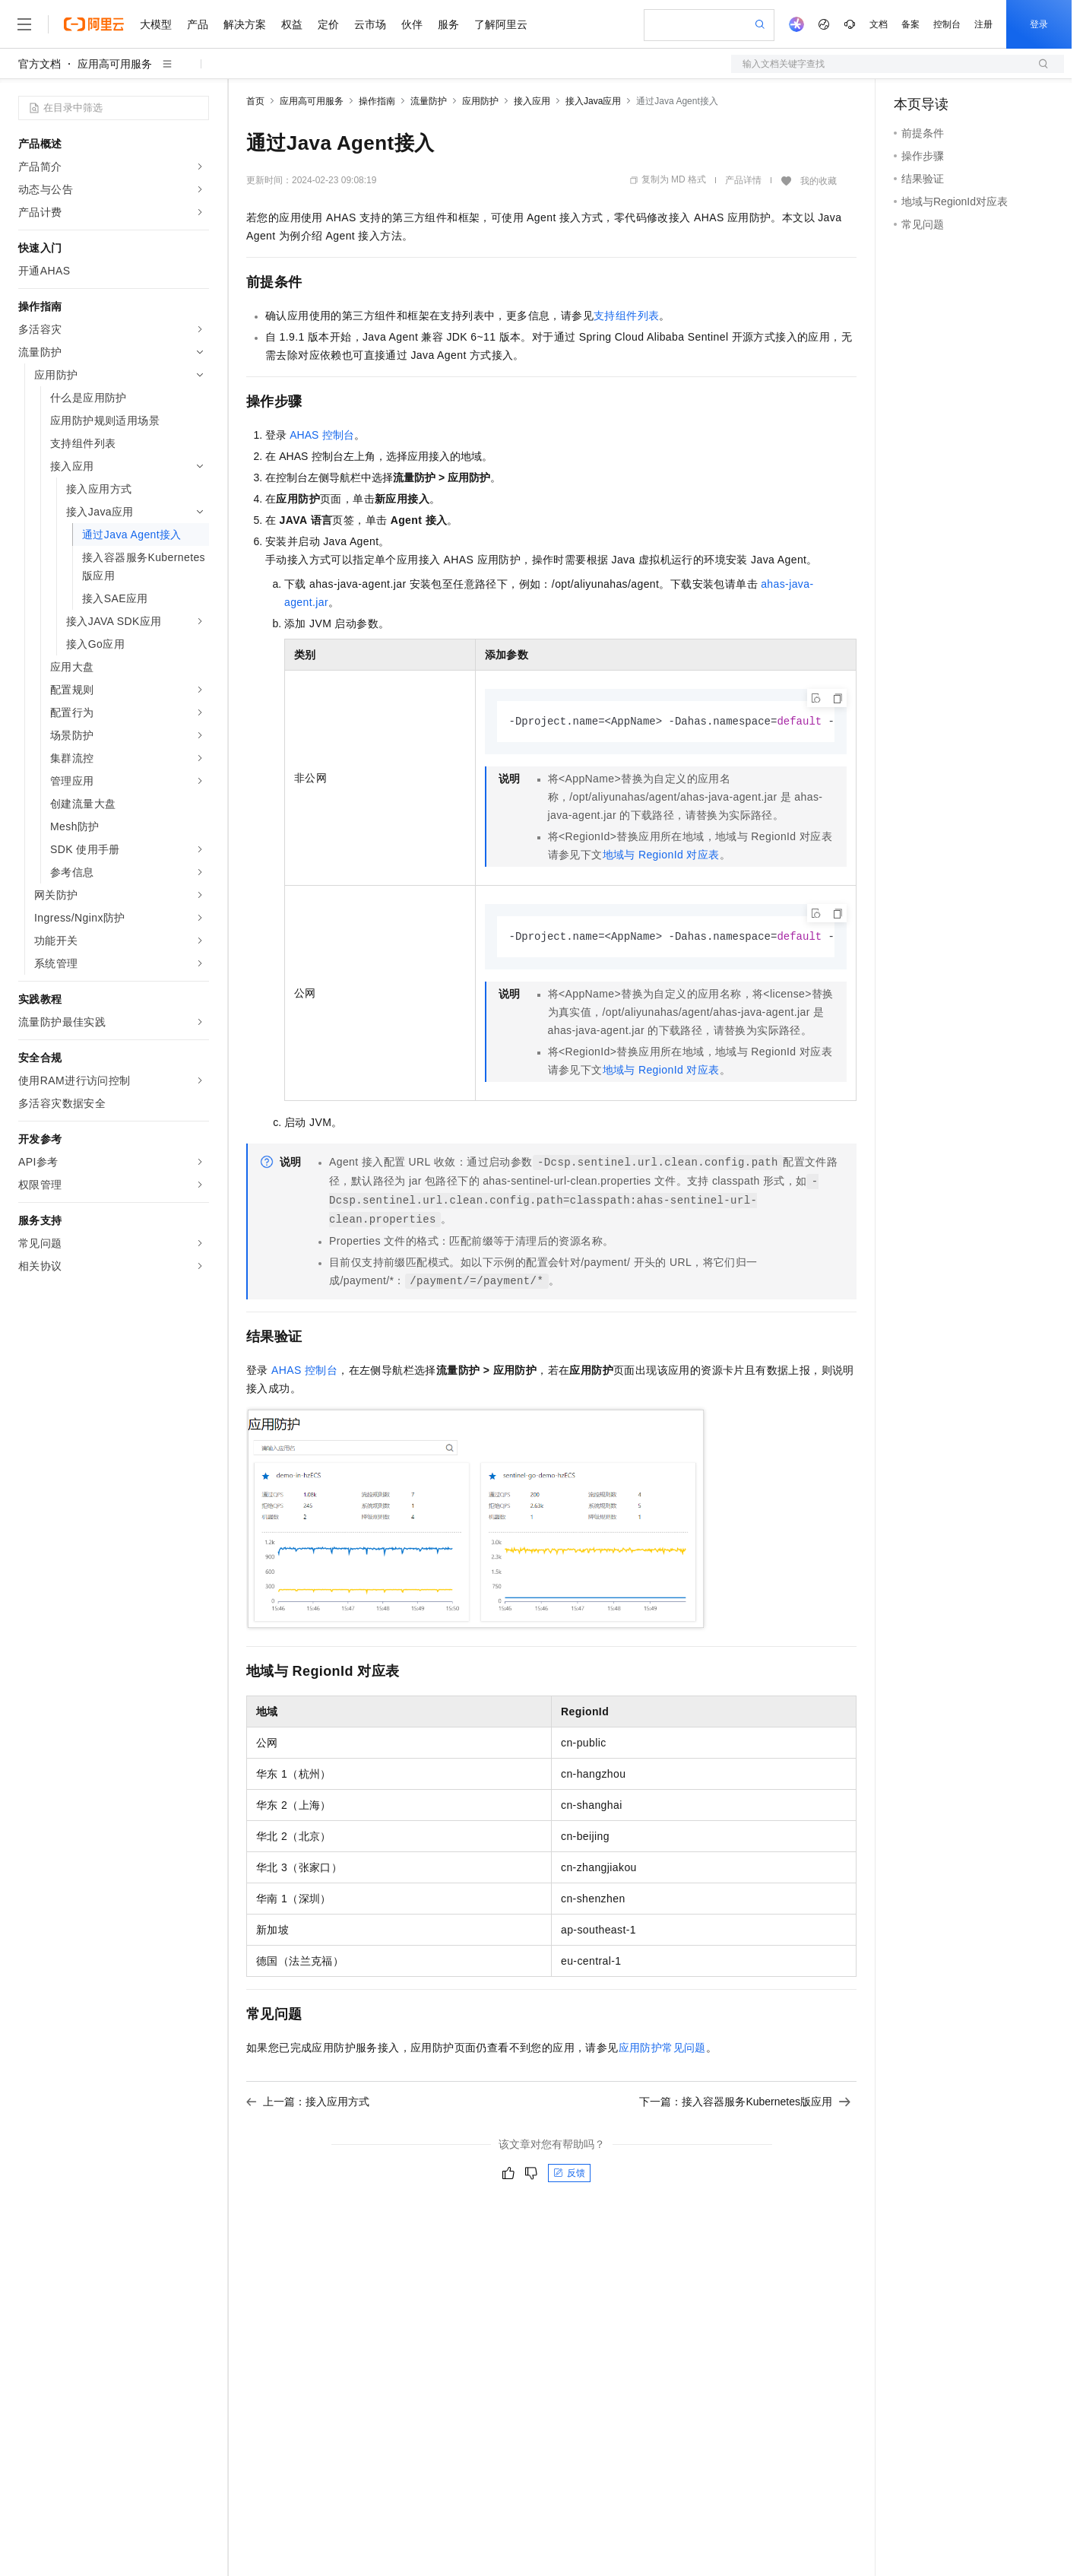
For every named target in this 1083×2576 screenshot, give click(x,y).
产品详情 (743, 180)
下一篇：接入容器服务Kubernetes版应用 (744, 2103)
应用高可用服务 (115, 64)
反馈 (569, 2174)
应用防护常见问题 (662, 2049)
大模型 (156, 24)
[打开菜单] (24, 24)
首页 (255, 101)
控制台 (947, 24)
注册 (983, 24)
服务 (448, 24)
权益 (291, 24)
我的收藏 (818, 181)
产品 (197, 24)
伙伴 (412, 24)
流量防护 (428, 101)
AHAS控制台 (321, 435)
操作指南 (377, 101)
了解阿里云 (500, 24)
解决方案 (244, 24)
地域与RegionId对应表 (661, 855)
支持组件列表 (626, 315)
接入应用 (532, 101)
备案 (910, 24)
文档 (878, 24)
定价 (328, 24)
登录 (1039, 24)
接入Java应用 (593, 101)
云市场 (370, 24)
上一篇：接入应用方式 (307, 2103)
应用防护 (480, 101)
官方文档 (39, 64)
